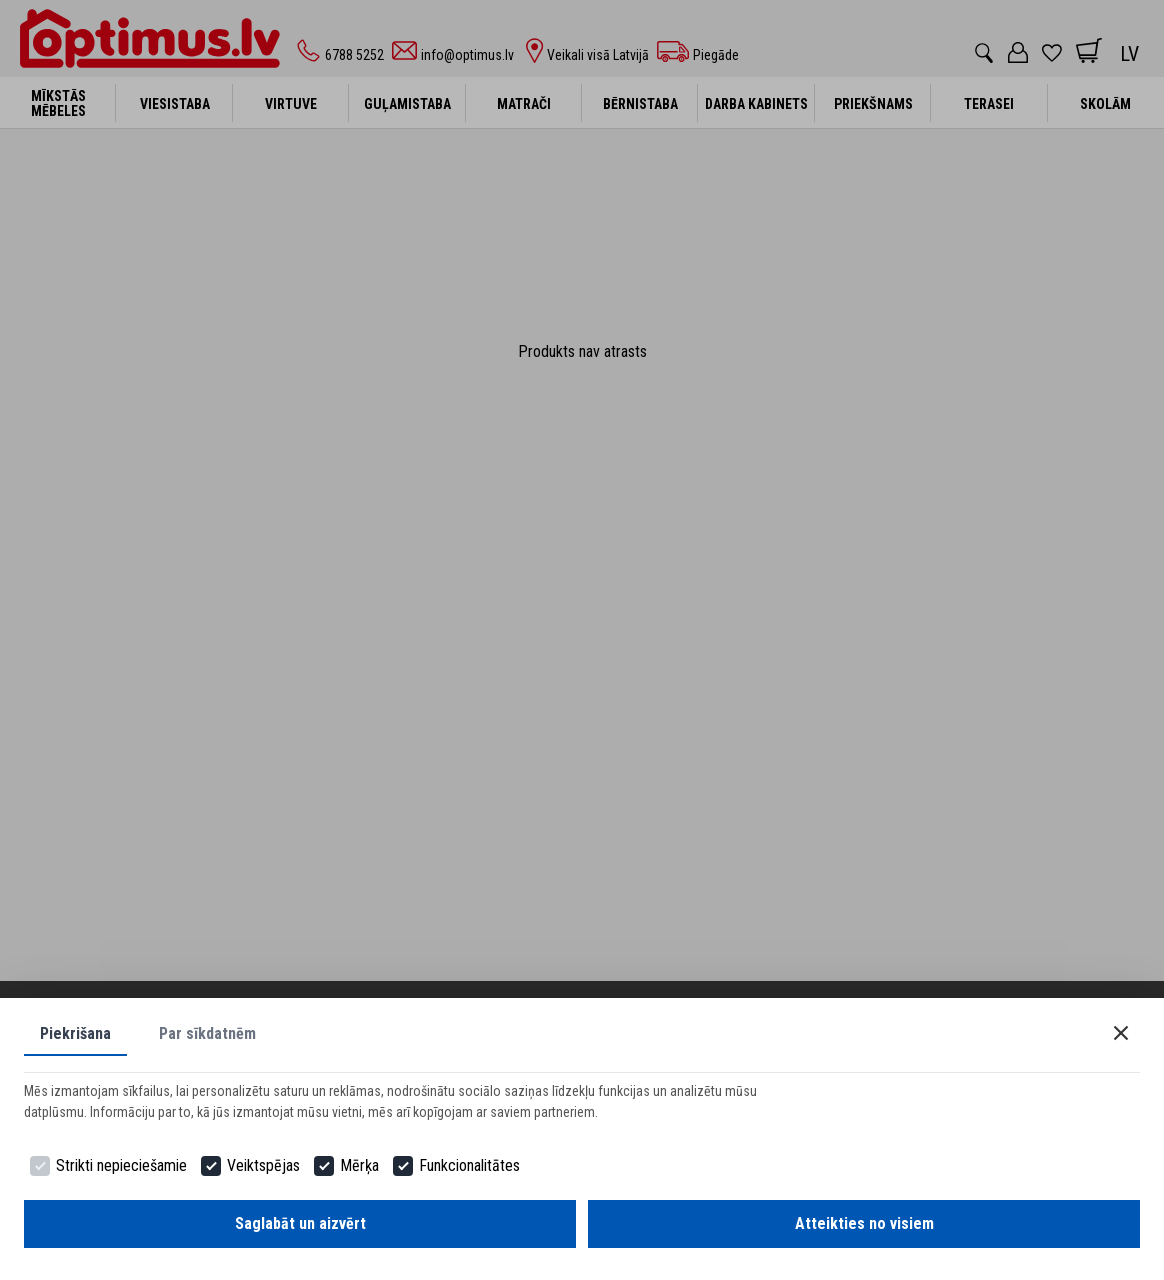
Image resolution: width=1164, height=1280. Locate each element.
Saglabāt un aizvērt (300, 1223)
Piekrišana (75, 1033)
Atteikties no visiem (864, 1223)
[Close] (1121, 1033)
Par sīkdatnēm (207, 1033)
